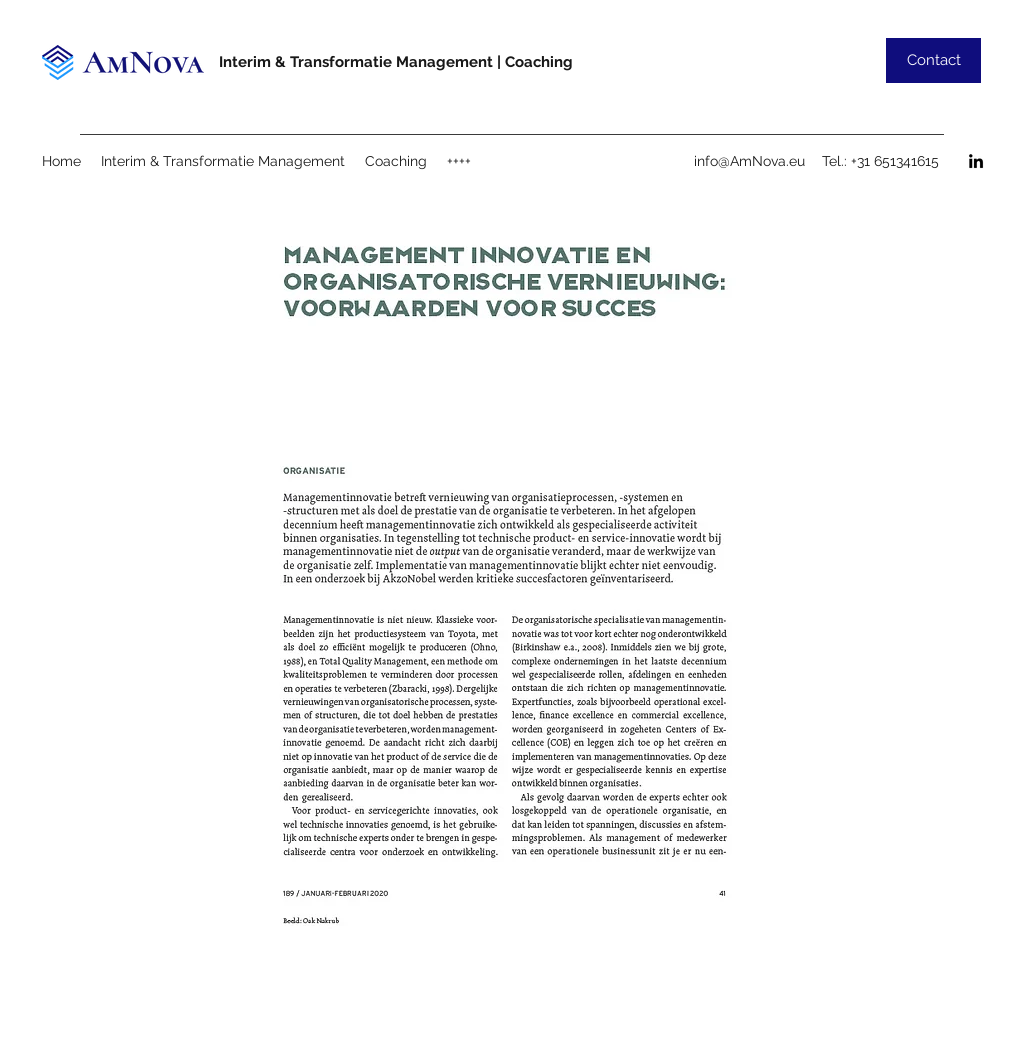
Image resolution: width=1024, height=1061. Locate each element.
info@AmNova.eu (749, 161)
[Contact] (933, 60)
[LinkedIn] (976, 161)
